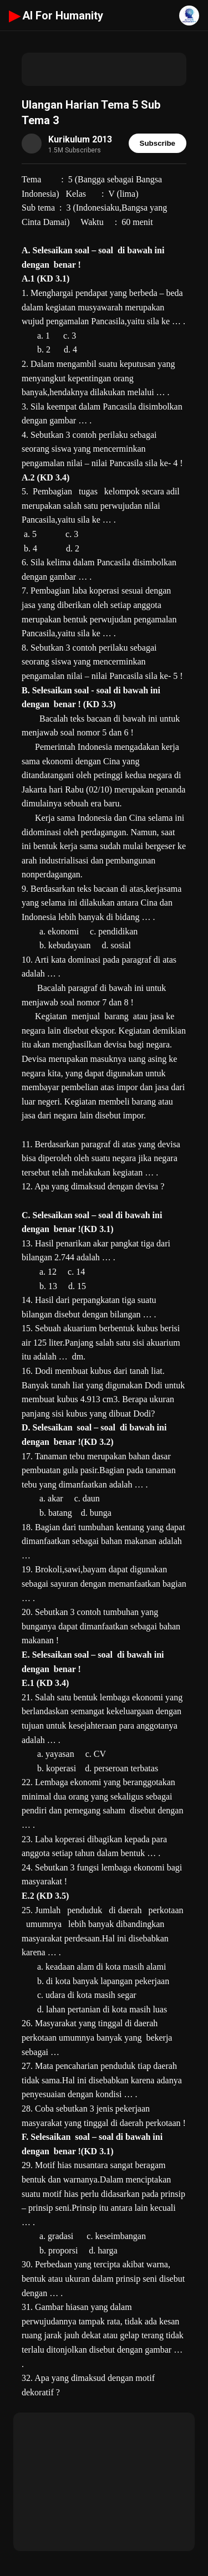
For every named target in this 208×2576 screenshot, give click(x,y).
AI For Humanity (56, 15)
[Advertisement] (104, 69)
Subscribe (157, 143)
